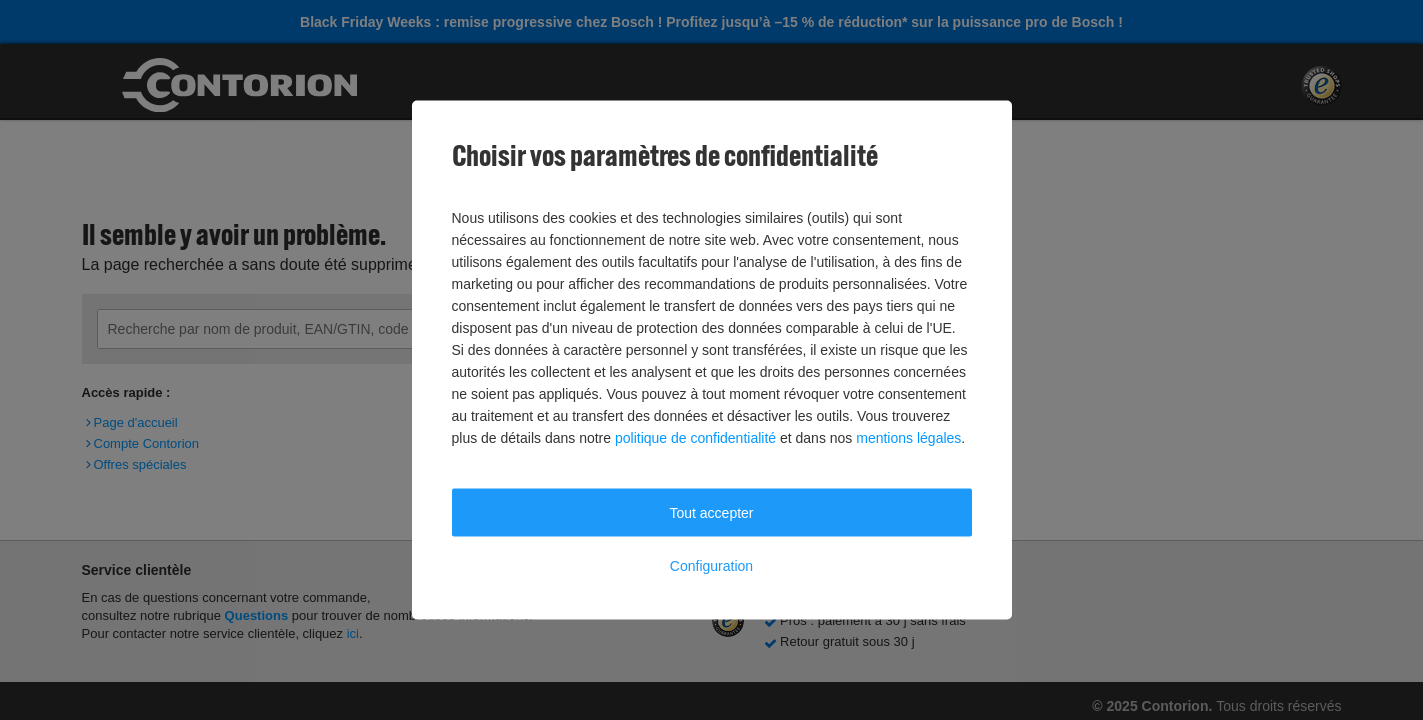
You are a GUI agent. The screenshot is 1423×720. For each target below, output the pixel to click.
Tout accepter (711, 513)
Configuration (711, 566)
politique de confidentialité (695, 438)
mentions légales (908, 438)
